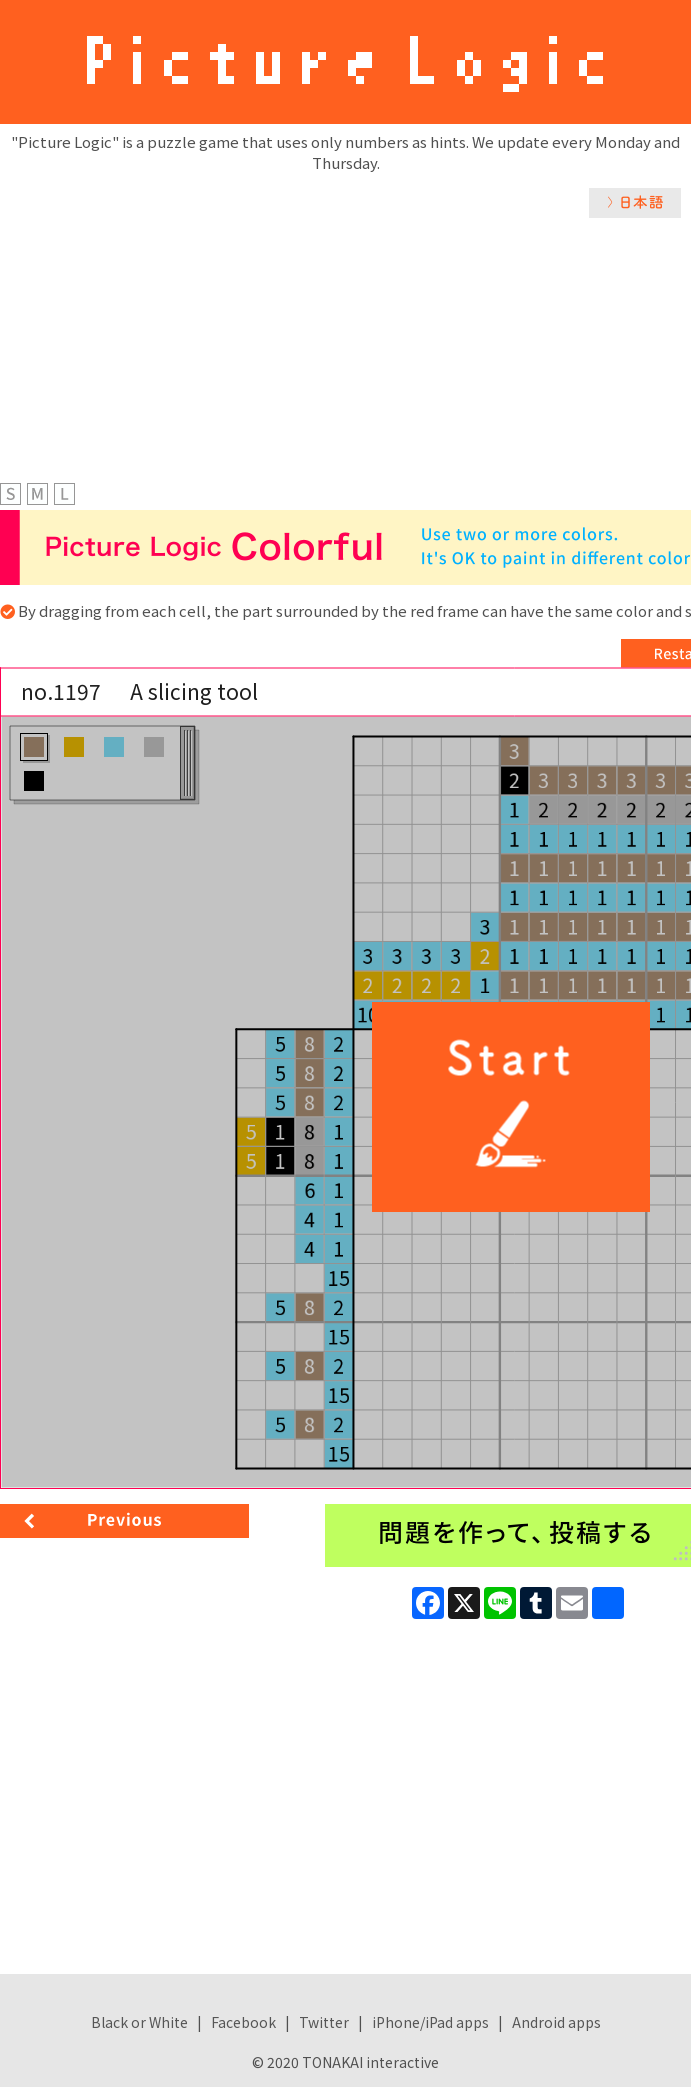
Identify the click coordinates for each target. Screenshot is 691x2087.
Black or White (139, 2022)
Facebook (243, 2022)
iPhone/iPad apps (430, 2022)
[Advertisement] (345, 368)
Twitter (324, 2022)
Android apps (556, 2022)
